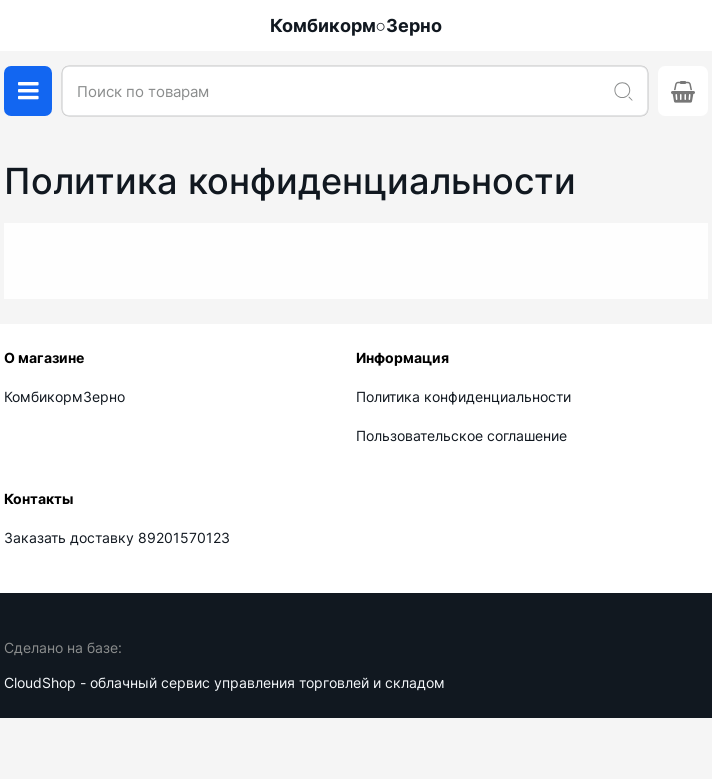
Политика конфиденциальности (463, 396)
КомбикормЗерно (64, 396)
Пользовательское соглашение (461, 435)
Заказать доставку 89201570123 (117, 537)
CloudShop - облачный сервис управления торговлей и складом (224, 682)
